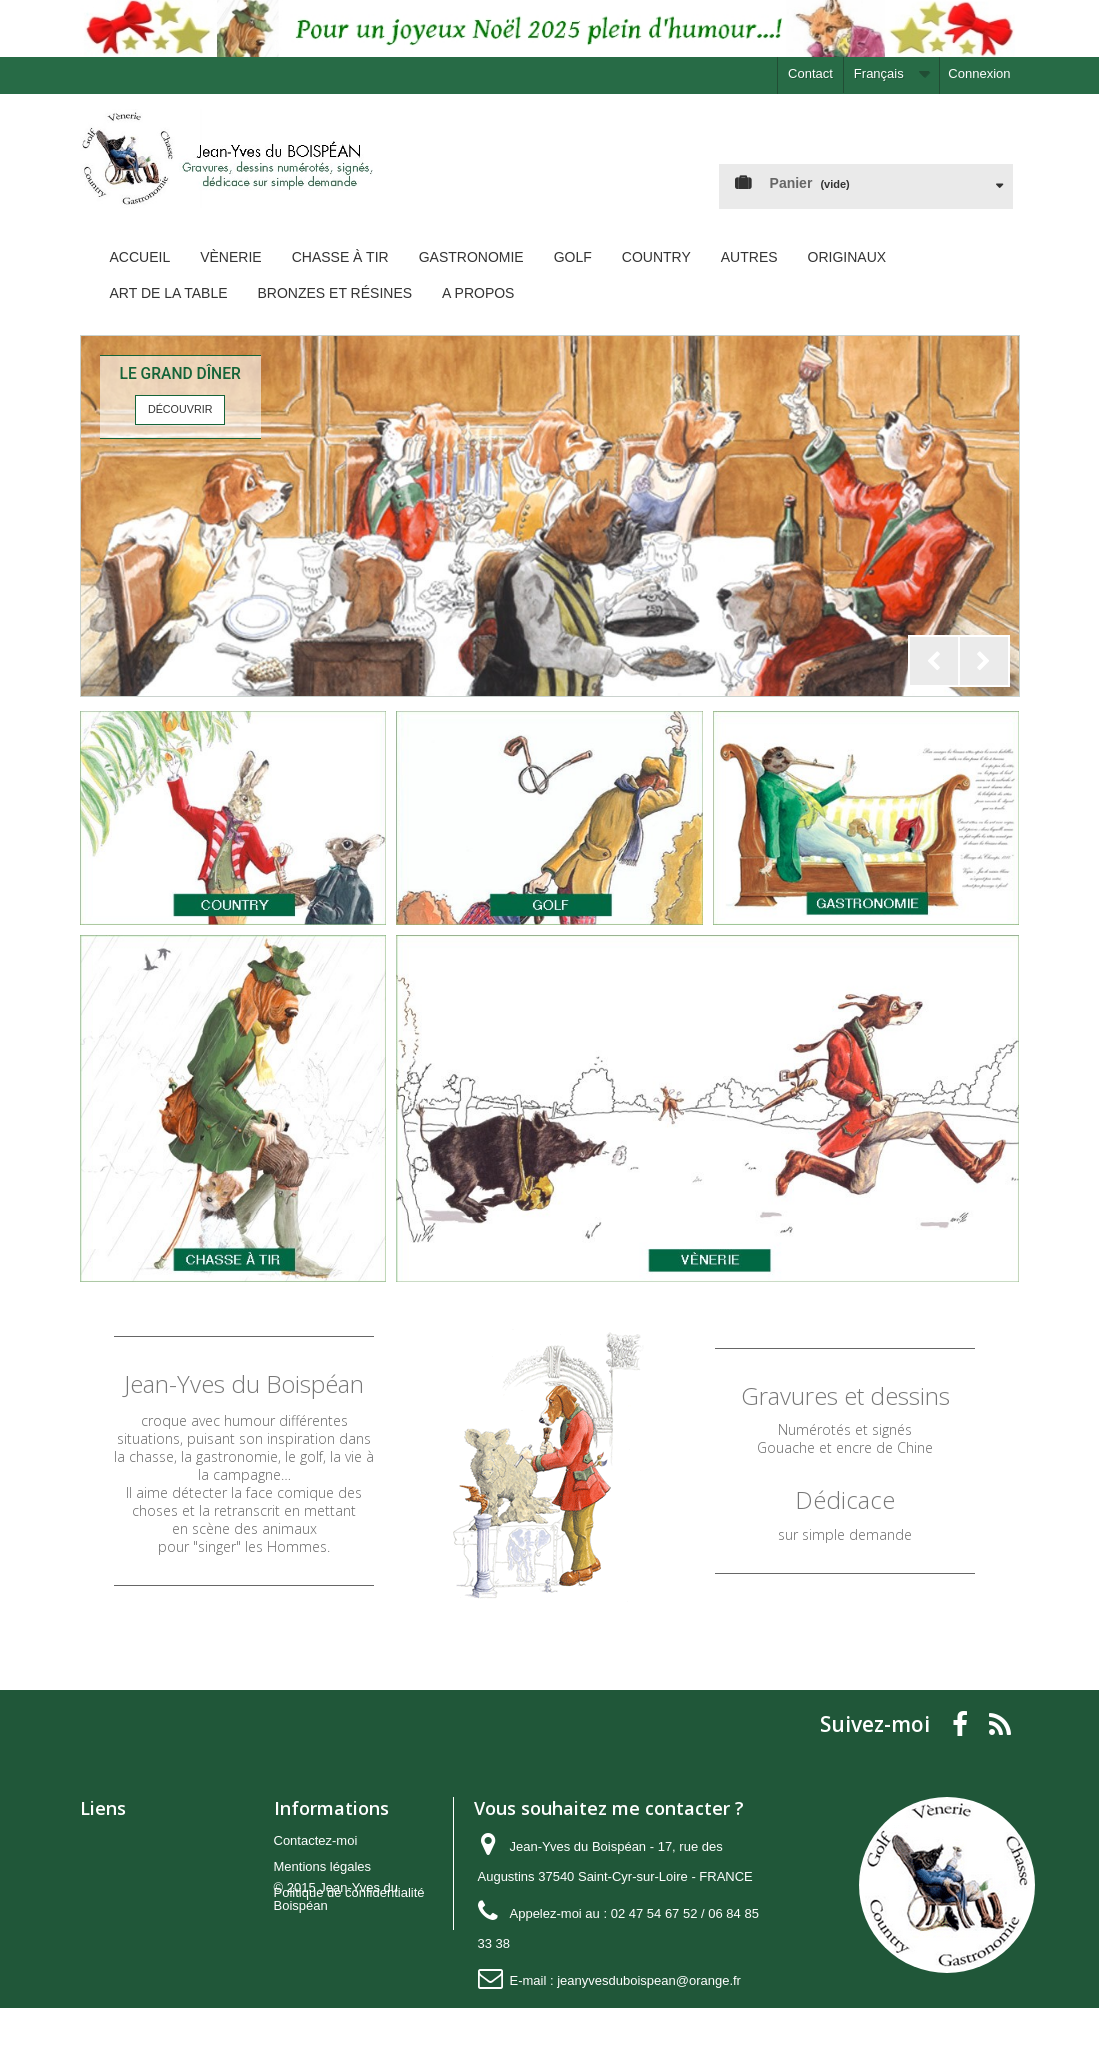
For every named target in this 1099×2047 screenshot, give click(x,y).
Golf (573, 257)
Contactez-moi (316, 1840)
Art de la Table (169, 293)
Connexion (979, 73)
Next (984, 661)
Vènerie (230, 257)
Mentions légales (323, 1866)
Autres (749, 257)
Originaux (847, 257)
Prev (934, 661)
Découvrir (180, 409)
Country (656, 257)
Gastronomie (471, 257)
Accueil (140, 257)
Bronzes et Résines (335, 293)
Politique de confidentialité (349, 1892)
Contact (810, 73)
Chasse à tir (340, 257)
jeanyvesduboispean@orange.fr (649, 1980)
